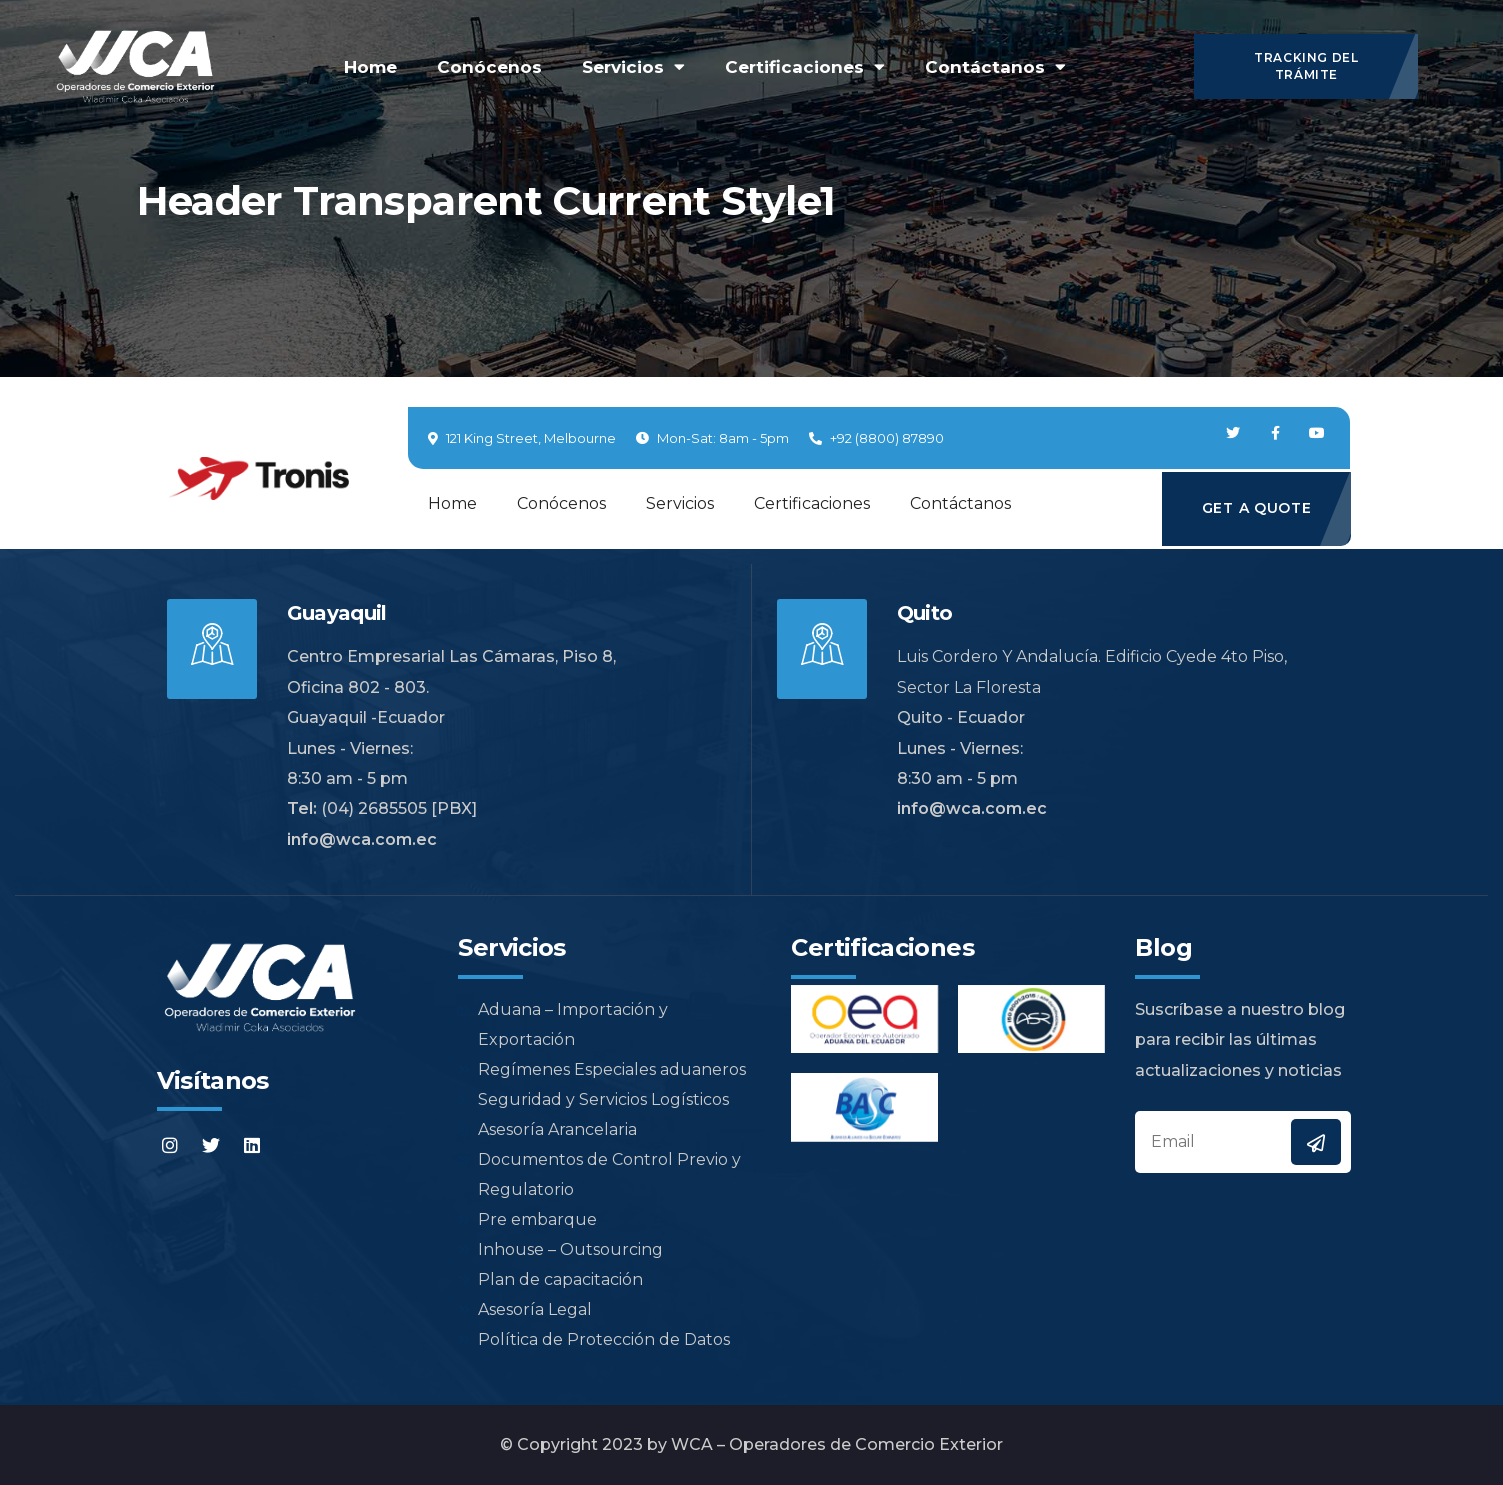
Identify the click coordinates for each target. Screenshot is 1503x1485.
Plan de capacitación (550, 1279)
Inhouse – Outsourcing (560, 1249)
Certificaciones (805, 66)
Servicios (633, 66)
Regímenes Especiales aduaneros (602, 1069)
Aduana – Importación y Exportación (563, 1024)
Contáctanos (995, 66)
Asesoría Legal (525, 1309)
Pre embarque (527, 1219)
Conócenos (489, 67)
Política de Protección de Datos (594, 1339)
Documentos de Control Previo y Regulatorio (599, 1174)
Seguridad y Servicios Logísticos (593, 1099)
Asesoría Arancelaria (547, 1129)
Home (370, 67)
